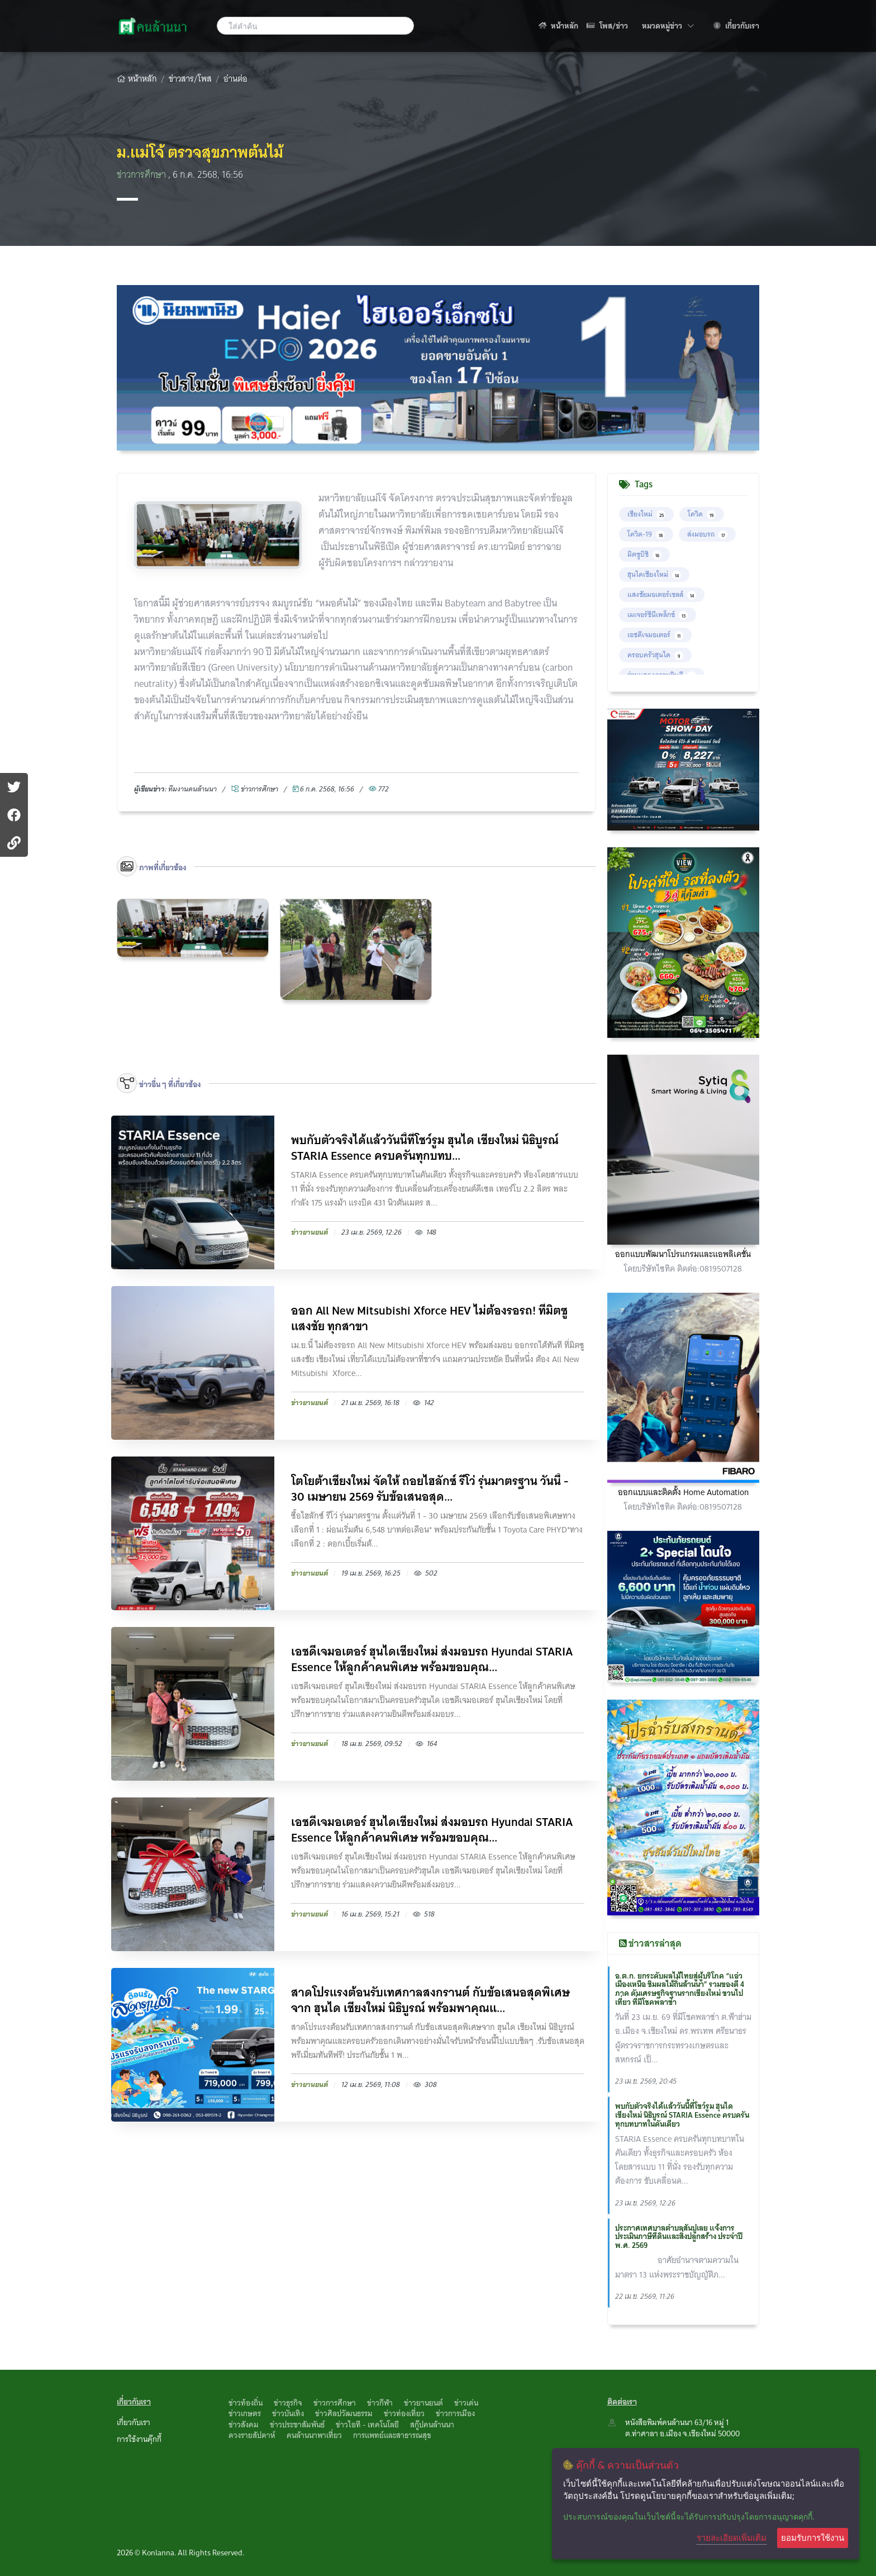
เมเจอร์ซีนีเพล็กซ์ (657, 614)
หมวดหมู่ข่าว (668, 25)
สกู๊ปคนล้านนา (432, 2424)
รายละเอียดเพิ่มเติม (731, 2537)
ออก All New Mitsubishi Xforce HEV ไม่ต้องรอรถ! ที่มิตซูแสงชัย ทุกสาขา (429, 1318)
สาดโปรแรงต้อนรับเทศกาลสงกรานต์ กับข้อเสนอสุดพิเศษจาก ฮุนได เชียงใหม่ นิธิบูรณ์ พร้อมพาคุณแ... (430, 2000)
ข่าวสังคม (243, 2424)
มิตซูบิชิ (644, 554)
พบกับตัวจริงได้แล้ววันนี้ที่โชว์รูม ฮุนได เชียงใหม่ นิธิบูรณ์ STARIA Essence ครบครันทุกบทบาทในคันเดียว (682, 2115)
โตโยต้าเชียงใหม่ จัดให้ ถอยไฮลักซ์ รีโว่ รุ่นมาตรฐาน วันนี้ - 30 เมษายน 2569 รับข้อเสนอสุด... (430, 1489)
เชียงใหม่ (646, 513)
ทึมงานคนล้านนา (192, 788)
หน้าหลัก (559, 25)
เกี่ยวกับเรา (736, 25)
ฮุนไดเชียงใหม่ (654, 574)
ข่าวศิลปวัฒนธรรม (344, 2413)
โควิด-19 (646, 534)
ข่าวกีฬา (380, 2402)
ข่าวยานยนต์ (423, 2402)
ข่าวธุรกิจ (288, 2402)
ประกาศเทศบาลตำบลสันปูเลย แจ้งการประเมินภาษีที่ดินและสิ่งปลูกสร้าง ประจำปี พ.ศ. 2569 (678, 2236)
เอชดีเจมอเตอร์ (655, 634)
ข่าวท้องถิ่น (245, 2402)
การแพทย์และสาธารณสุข (392, 2435)
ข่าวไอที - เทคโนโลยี (367, 2424)
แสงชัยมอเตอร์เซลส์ (661, 594)
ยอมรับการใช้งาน (812, 2537)
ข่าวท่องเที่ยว (404, 2413)
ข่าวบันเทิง (288, 2413)
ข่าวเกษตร (244, 2413)
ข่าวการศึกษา (142, 175)
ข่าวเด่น (466, 2402)
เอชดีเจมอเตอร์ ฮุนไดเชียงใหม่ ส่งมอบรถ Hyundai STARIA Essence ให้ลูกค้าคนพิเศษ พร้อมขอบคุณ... (432, 1659)
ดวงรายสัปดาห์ (251, 2435)
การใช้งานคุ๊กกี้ (139, 2439)
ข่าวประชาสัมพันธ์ (297, 2424)
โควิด (702, 513)
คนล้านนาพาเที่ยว (314, 2435)
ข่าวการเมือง (455, 2413)
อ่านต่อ (235, 79)
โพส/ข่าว (607, 25)
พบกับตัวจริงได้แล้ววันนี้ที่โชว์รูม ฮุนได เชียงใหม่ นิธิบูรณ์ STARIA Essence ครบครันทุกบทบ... (425, 1148)
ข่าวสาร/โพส (190, 79)
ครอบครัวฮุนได (655, 654)
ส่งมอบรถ (707, 534)
